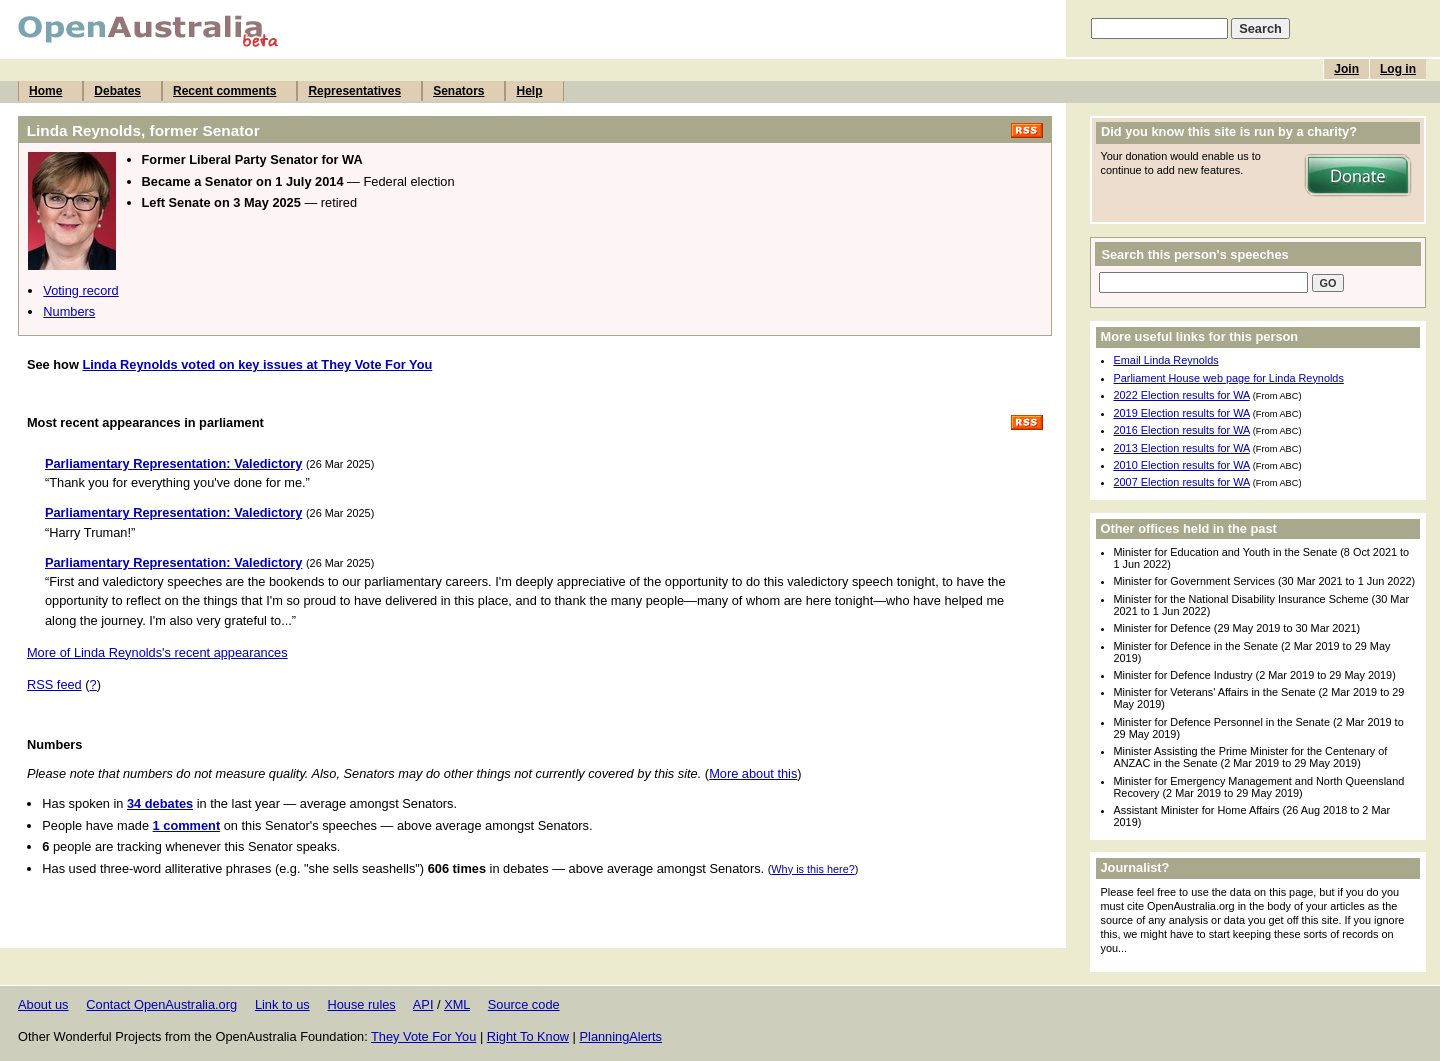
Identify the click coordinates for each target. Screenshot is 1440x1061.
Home (45, 91)
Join (1346, 69)
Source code (524, 1004)
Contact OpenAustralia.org (161, 1004)
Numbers (69, 311)
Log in (1398, 69)
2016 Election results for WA (1182, 430)
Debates (117, 91)
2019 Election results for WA (1182, 413)
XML (457, 1004)
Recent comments (224, 91)
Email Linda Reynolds (1166, 360)
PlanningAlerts (621, 1036)
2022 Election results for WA (1182, 395)
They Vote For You (423, 1036)
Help (529, 91)
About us (43, 1004)
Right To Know (528, 1036)
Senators (458, 91)
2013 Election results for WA (1182, 448)
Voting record (80, 290)
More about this (753, 773)
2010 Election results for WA (1182, 465)
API (423, 1004)
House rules (361, 1004)
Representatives (354, 91)
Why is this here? (812, 869)
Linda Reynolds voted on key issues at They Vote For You (257, 364)
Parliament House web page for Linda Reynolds (1229, 378)
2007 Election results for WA (1182, 482)
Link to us (282, 1004)
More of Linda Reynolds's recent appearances (157, 652)
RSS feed (54, 684)
